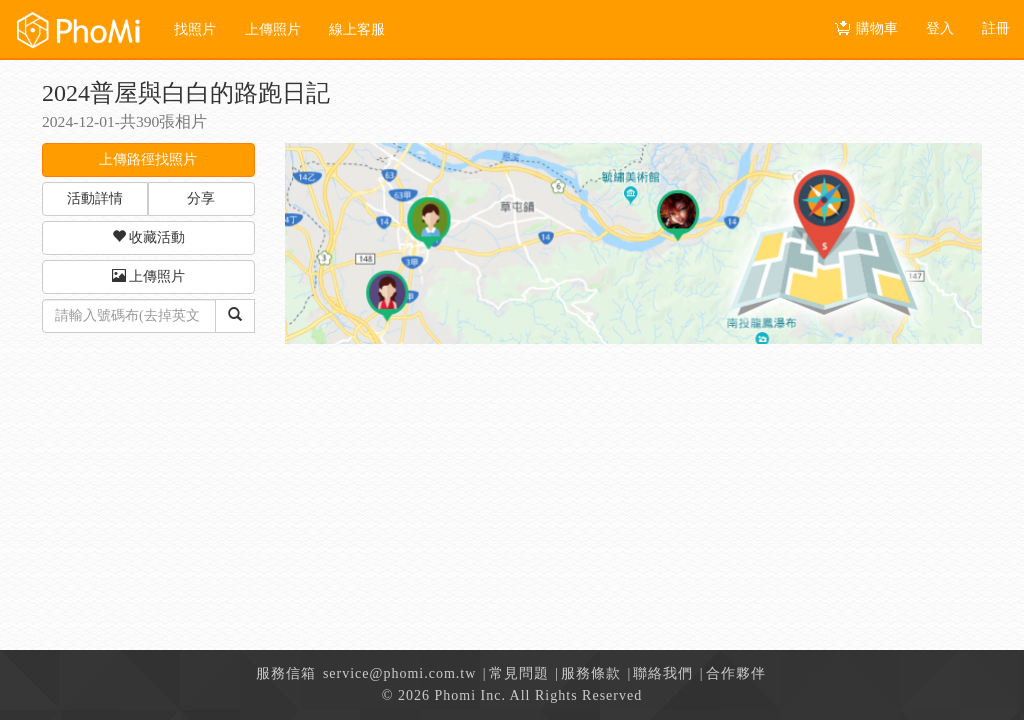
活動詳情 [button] (95, 198)
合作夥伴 (736, 673)
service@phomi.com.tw (399, 673)
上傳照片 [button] (149, 276)
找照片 (195, 29)
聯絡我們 (663, 673)
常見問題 (519, 673)
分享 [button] (201, 198)
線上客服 (357, 29)
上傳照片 (273, 29)
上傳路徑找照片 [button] (148, 159)
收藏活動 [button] (149, 237)
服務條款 (591, 673)
